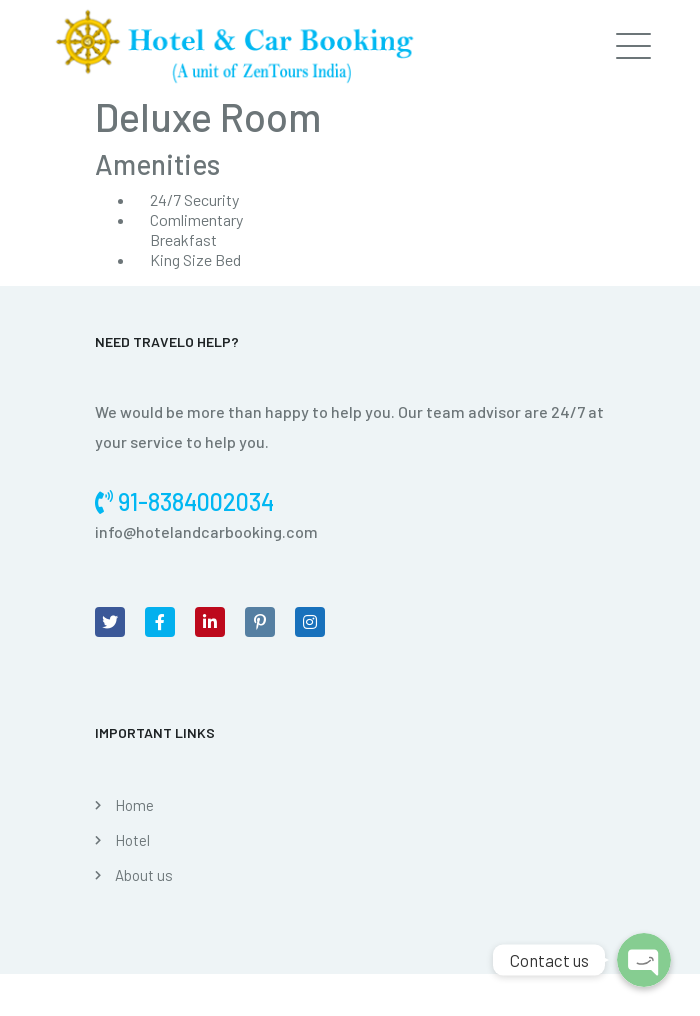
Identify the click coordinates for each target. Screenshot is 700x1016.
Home (134, 805)
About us (144, 875)
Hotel (132, 840)
